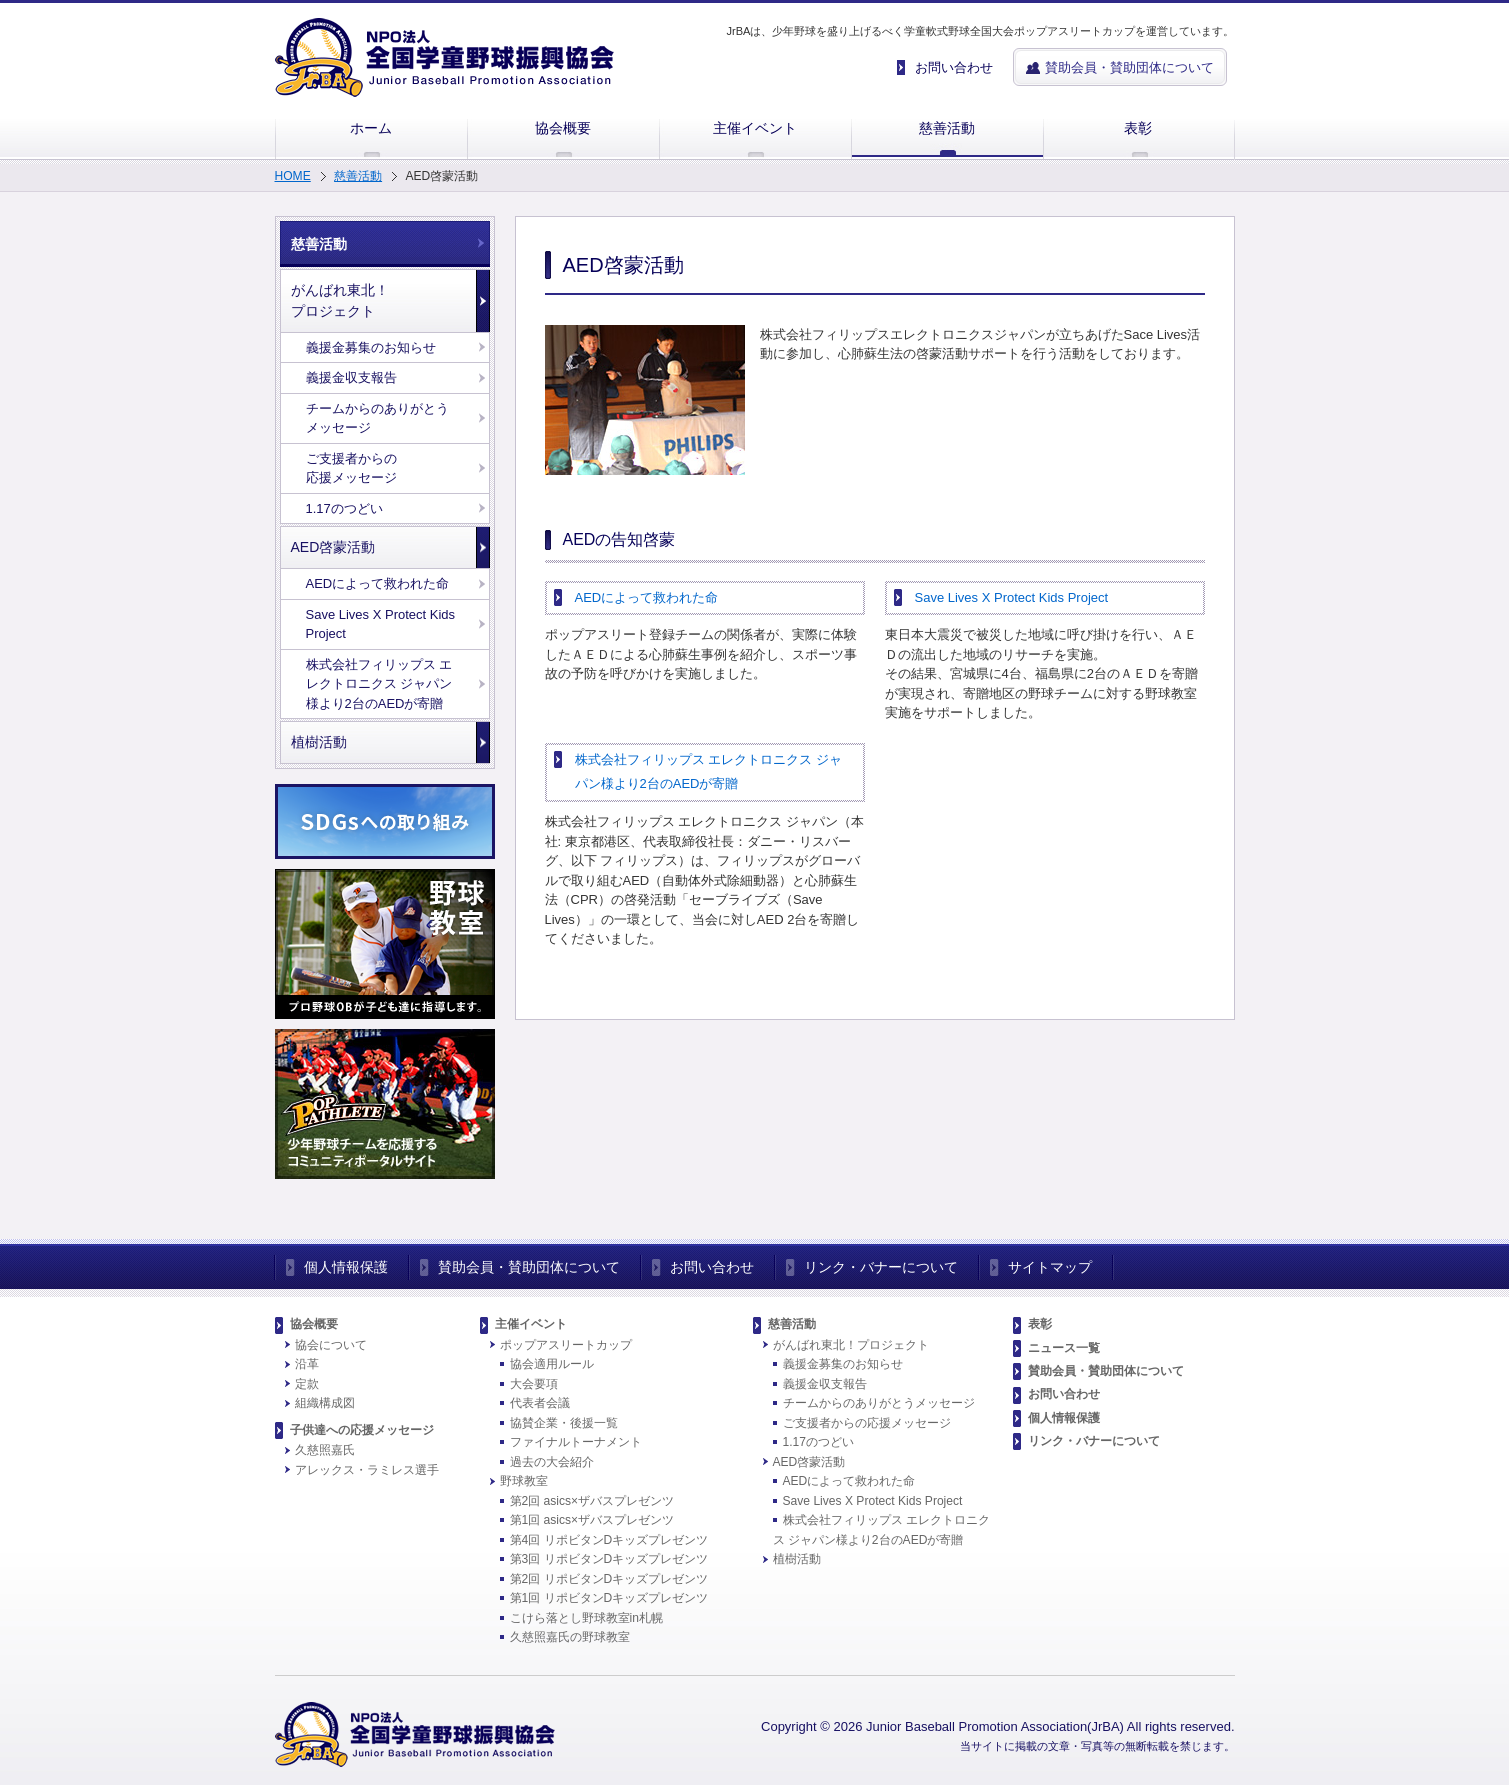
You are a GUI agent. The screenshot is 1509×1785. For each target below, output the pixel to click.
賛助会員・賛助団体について (529, 1267)
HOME (293, 176)
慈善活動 (358, 176)
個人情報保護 (346, 1267)
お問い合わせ (712, 1267)
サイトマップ (1050, 1267)
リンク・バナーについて (881, 1267)
